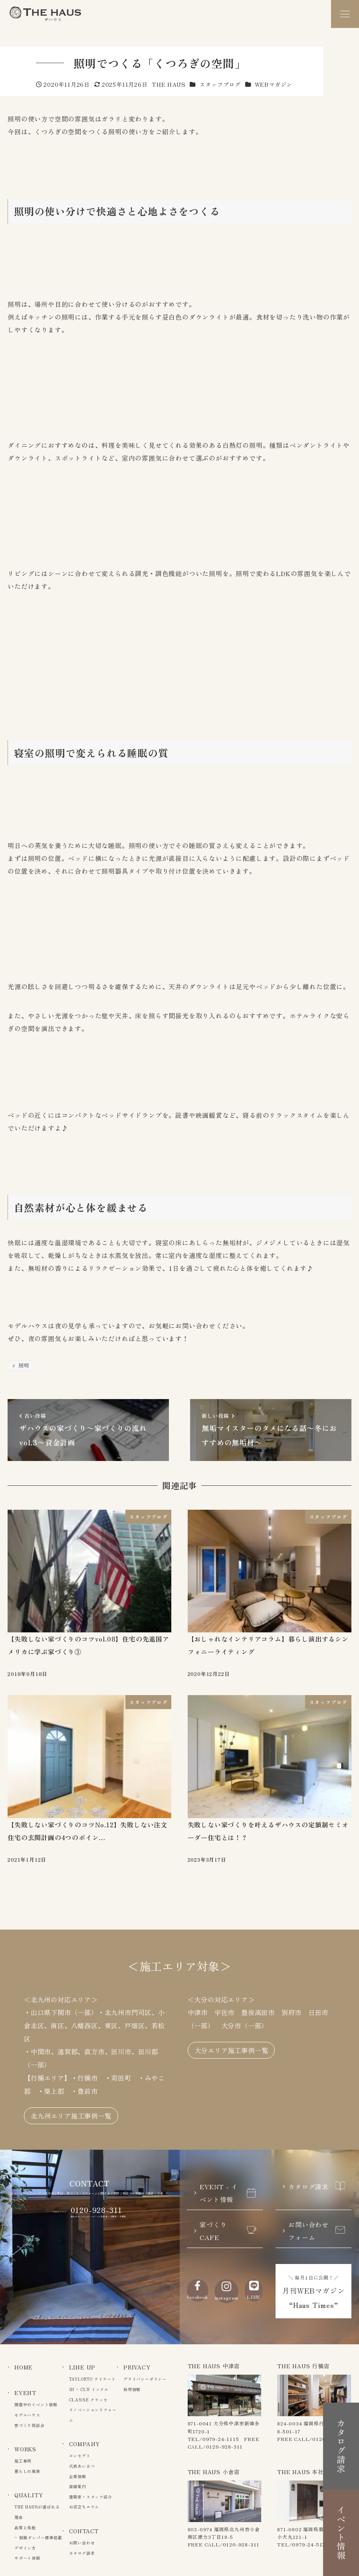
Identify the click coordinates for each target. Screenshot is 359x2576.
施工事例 (23, 2461)
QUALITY (28, 2495)
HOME (23, 2367)
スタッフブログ (220, 84)
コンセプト (80, 2456)
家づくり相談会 (29, 2425)
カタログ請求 (316, 2186)
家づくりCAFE (228, 2231)
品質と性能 (25, 2527)
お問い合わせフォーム (316, 2231)
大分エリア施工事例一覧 (231, 2050)
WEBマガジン (274, 84)
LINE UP (82, 2367)
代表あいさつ (82, 2466)
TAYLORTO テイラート (92, 2379)
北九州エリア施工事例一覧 (71, 2116)
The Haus (45, 14)
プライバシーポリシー (145, 2379)
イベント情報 (341, 2532)
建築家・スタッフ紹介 (90, 2497)
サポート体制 (27, 2558)
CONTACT (84, 2531)
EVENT (25, 2393)
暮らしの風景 (27, 2471)
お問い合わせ (82, 2543)
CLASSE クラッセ (88, 2400)
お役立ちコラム (84, 2507)
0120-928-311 (97, 2210)
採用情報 (132, 2389)
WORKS (25, 2449)
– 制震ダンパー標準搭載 (38, 2537)
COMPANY (84, 2444)
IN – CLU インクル (89, 2389)
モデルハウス (27, 2415)
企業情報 (77, 2476)
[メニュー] (345, 14)
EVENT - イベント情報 (228, 2193)
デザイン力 (25, 2548)
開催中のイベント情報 (36, 2404)
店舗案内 (77, 2486)
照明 (23, 1365)
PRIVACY (137, 2367)
